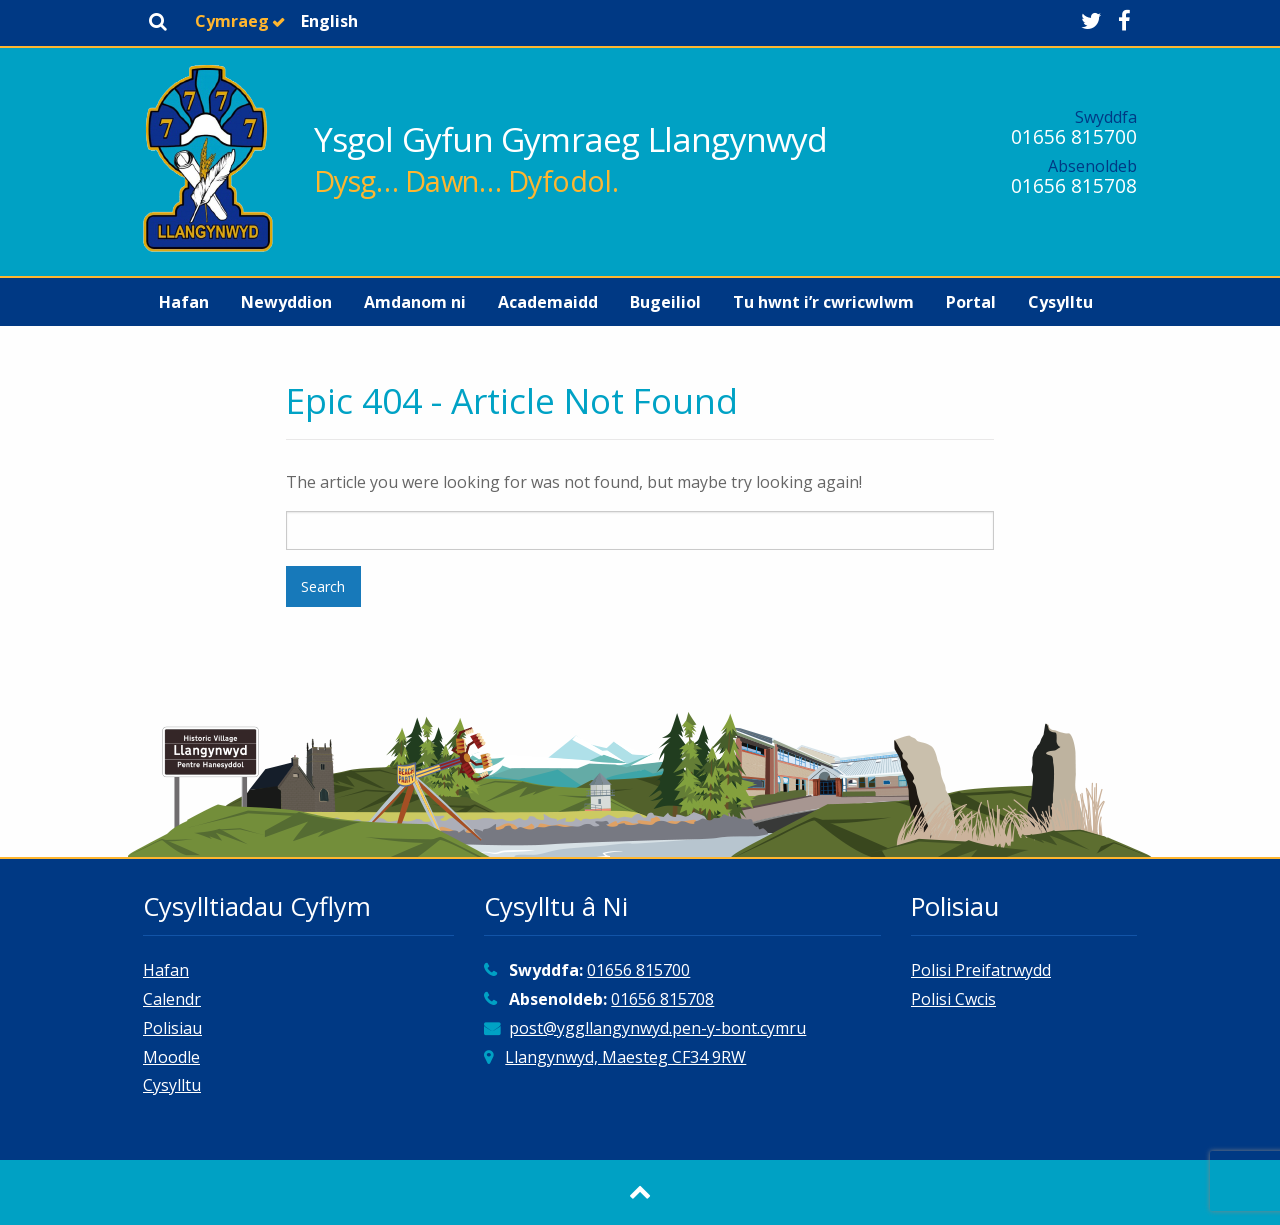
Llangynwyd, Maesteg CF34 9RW (625, 1057)
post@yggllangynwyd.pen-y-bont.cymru (657, 1028)
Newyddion (286, 302)
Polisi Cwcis (953, 999)
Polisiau (172, 1028)
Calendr (172, 999)
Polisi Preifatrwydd (981, 970)
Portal (971, 302)
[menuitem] (184, 302)
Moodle (171, 1057)
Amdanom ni (415, 302)
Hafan (184, 302)
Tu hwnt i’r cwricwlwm (823, 302)
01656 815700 (1074, 136)
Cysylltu (1060, 302)
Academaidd (548, 302)
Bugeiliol (665, 302)
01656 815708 (1074, 185)
